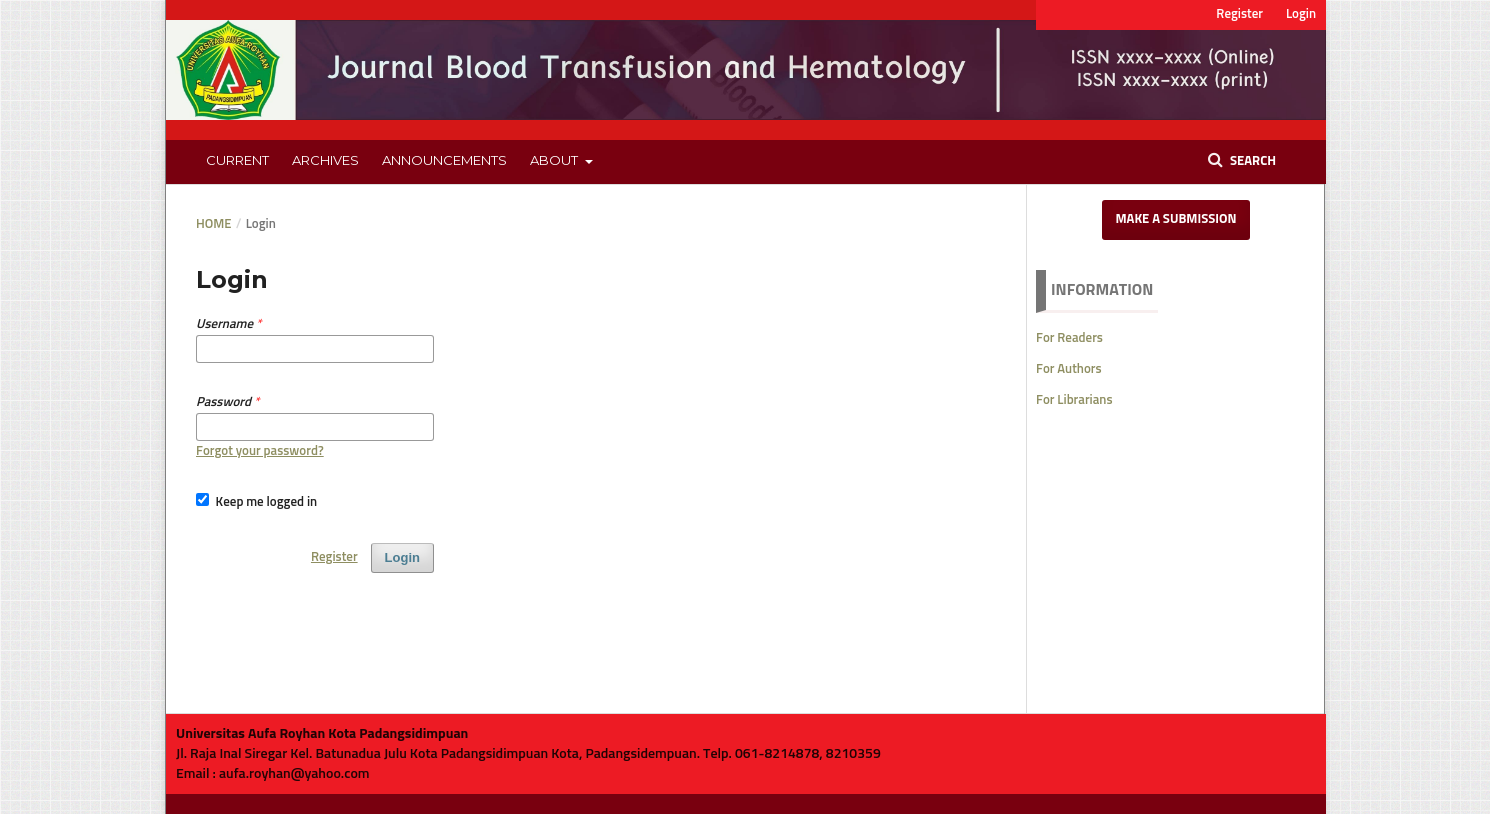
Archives (325, 160)
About (555, 160)
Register (1239, 14)
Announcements (444, 160)
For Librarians (1074, 400)
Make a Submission (1175, 219)
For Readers (1069, 338)
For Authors (1069, 369)
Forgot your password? (260, 451)
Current (237, 160)
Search (1251, 161)
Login (1301, 14)
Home (214, 224)
